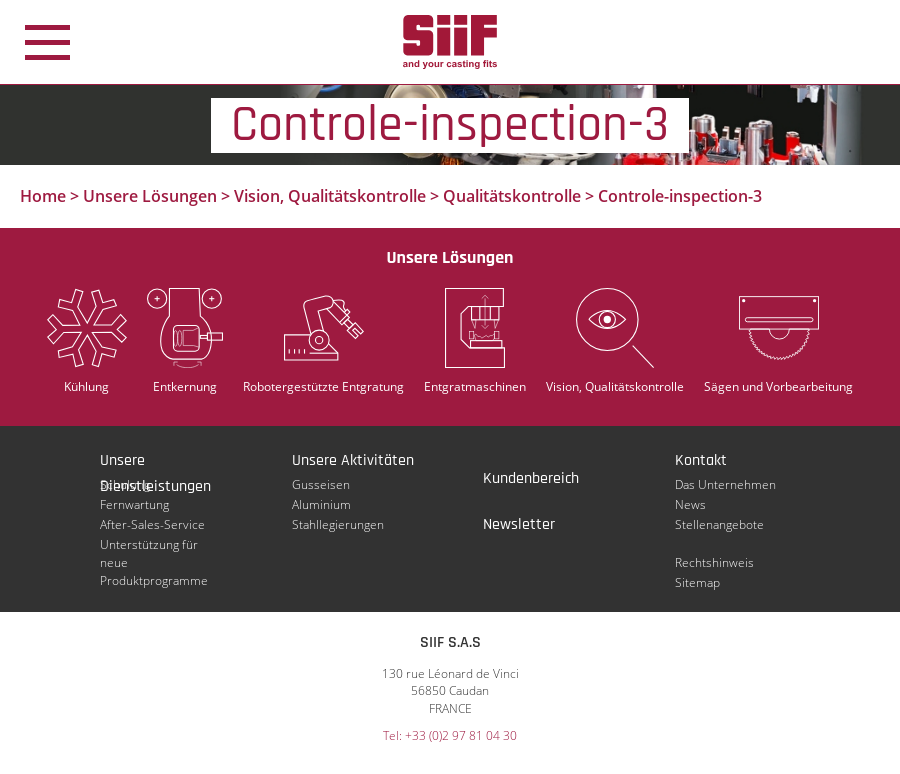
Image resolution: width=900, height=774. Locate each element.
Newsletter (519, 524)
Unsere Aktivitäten (353, 460)
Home (43, 196)
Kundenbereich (531, 478)
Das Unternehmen (725, 484)
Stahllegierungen (338, 524)
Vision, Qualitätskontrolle (330, 196)
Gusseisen (321, 484)
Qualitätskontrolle (512, 196)
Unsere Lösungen (150, 196)
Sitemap (697, 582)
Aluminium (321, 504)
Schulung (125, 484)
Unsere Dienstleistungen (155, 462)
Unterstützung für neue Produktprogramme (154, 545)
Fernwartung (134, 504)
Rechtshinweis (714, 562)
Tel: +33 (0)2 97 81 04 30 (450, 735)
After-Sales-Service (152, 524)
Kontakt (701, 460)
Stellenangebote (719, 524)
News (690, 504)
